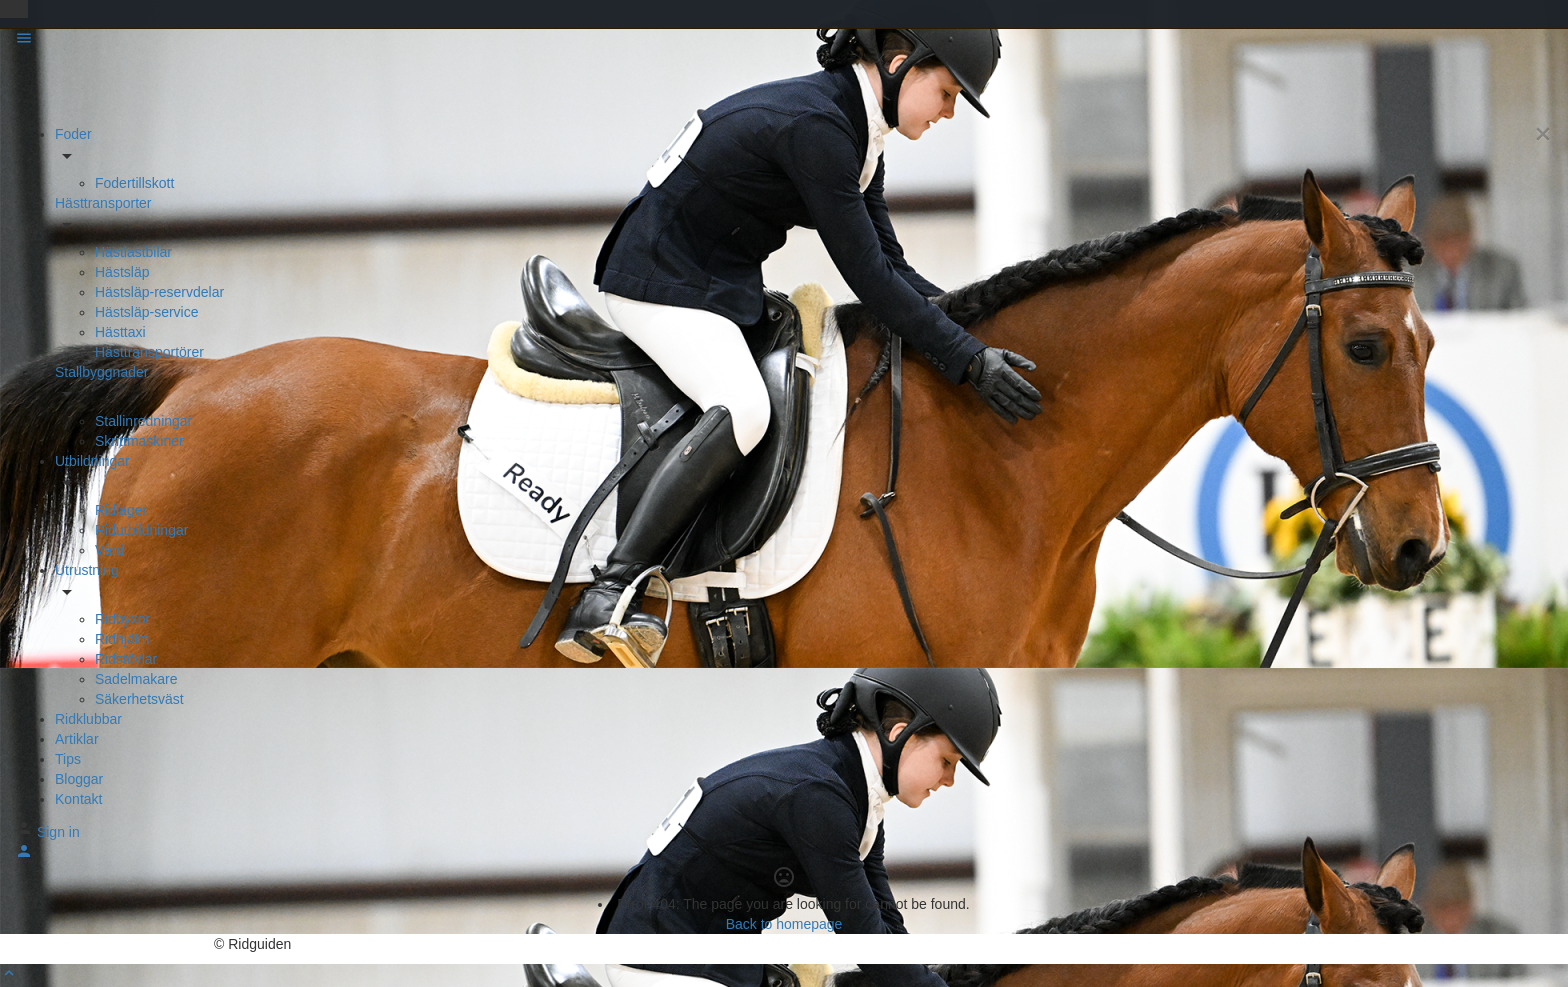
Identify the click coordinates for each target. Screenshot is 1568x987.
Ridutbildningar (141, 530)
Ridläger (121, 510)
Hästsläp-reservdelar (159, 292)
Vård (110, 550)
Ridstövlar (126, 659)
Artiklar (77, 739)
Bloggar (79, 779)
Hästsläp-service (146, 312)
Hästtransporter (103, 203)
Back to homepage (784, 924)
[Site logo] (69, 87)
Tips (68, 759)
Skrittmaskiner (139, 441)
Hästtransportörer (149, 352)
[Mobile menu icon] (784, 40)
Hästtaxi (120, 332)
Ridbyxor (122, 619)
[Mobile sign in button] (24, 855)
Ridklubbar (88, 719)
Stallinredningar (143, 421)
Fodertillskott (134, 183)
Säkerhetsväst (139, 699)
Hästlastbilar (133, 252)
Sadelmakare (136, 679)
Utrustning (87, 570)
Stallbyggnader (101, 372)
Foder (73, 134)
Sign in (58, 832)
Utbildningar (92, 461)
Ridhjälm (122, 639)
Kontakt (78, 799)
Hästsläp (122, 272)
